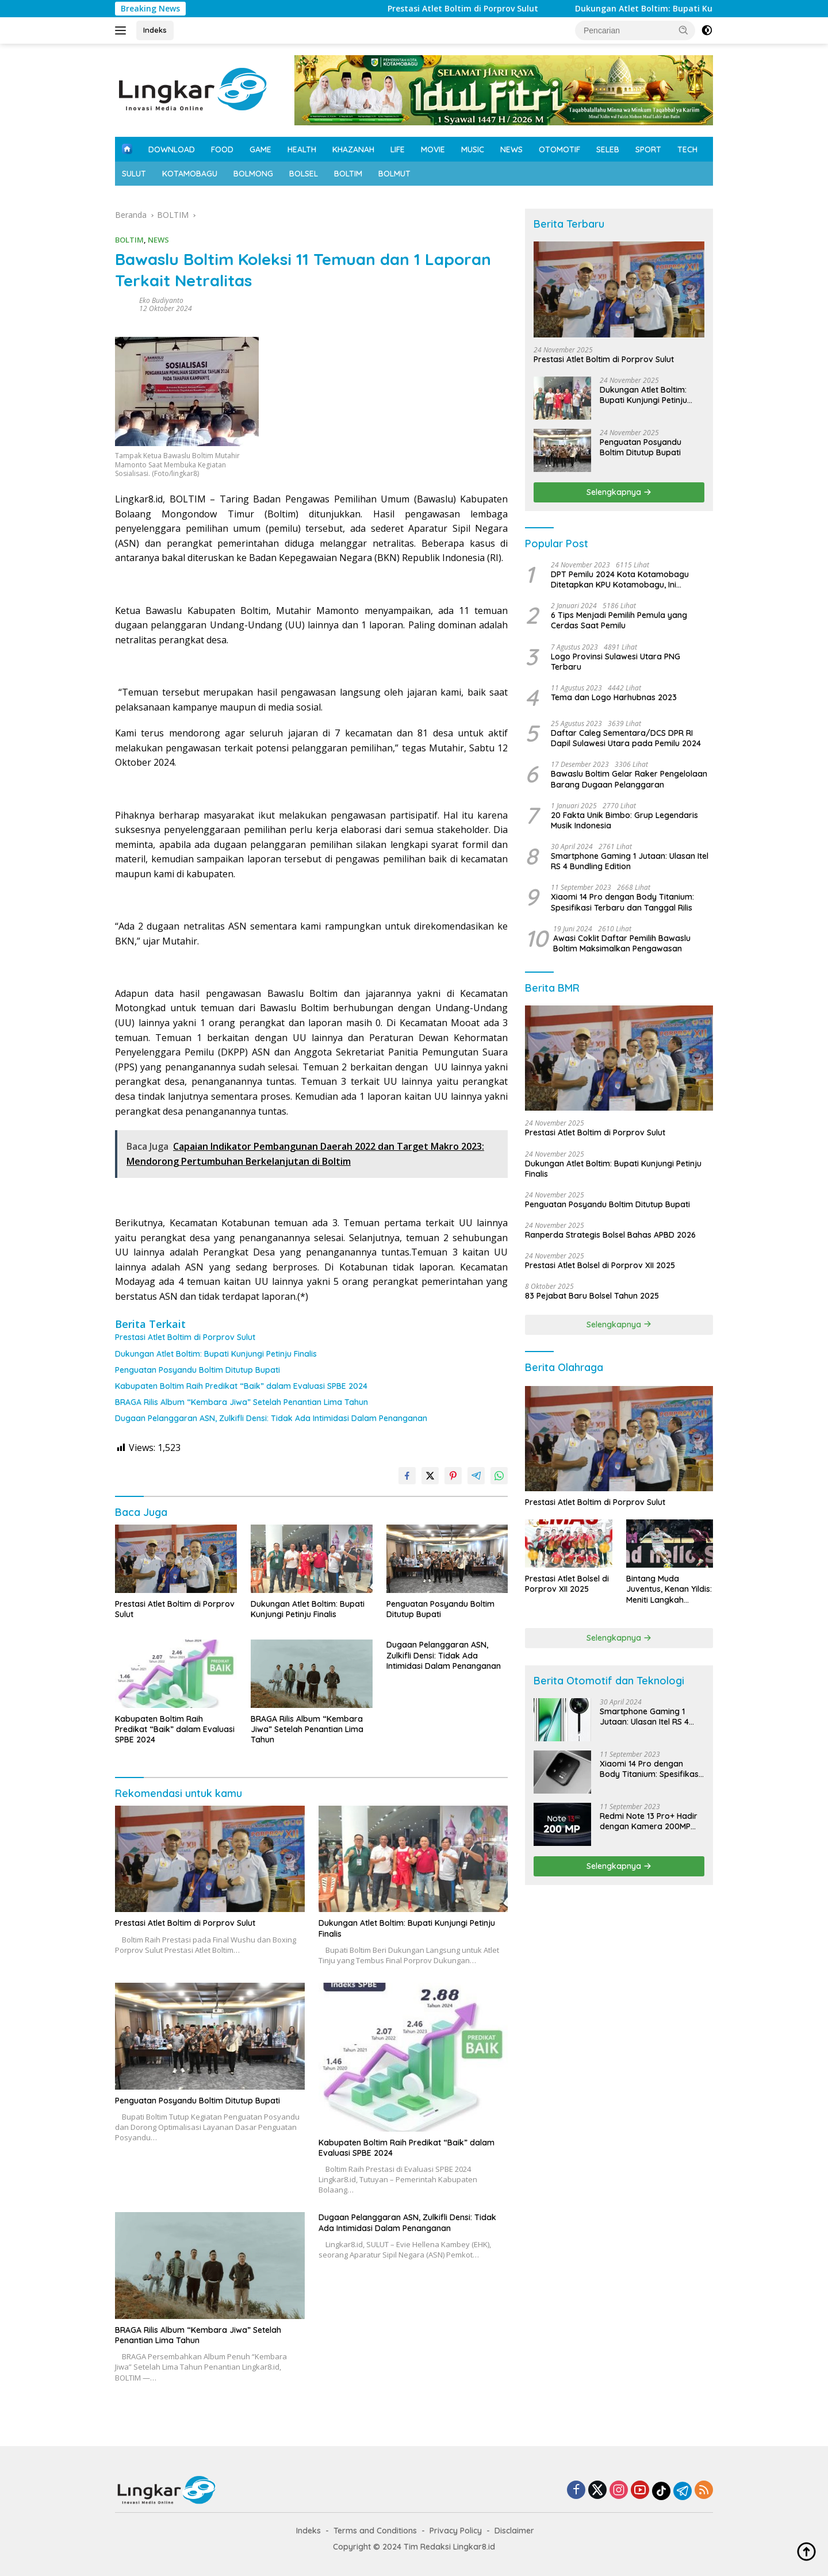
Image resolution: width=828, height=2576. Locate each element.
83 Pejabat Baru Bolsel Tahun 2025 (592, 1296)
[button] (683, 30)
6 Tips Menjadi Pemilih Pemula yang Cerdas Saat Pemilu (619, 620)
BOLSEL (303, 173)
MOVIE (433, 149)
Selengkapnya (618, 492)
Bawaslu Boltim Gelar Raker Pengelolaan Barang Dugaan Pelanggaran (629, 779)
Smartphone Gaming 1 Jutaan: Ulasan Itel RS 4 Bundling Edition (629, 861)
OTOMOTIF (559, 149)
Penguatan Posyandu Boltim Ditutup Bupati (197, 1370)
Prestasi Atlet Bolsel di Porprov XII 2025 (600, 1265)
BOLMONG (253, 173)
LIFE (397, 149)
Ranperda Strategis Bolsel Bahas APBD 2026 (610, 1235)
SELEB (607, 149)
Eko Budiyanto (161, 300)
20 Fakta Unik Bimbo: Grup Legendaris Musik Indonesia (624, 820)
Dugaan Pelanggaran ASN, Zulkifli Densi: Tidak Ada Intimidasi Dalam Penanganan (271, 1418)
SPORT (648, 149)
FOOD (222, 149)
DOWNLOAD (171, 149)
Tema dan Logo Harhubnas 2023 (614, 697)
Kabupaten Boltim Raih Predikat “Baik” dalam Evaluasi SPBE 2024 (241, 1386)
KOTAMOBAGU (189, 173)
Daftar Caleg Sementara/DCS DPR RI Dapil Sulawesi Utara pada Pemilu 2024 (626, 738)
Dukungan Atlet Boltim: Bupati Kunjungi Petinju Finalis (216, 1354)
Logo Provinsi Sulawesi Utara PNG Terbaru (615, 661)
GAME (260, 149)
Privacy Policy (456, 2530)
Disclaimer (514, 2530)
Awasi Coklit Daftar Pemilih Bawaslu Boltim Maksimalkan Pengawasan (622, 943)
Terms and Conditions (375, 2530)
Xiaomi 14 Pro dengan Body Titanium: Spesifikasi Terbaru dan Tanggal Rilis (622, 902)
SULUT (134, 173)
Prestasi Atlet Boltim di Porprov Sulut (497, 8)
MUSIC (472, 149)
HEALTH (302, 149)
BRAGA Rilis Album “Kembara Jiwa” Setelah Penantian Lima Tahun (241, 1402)
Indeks (155, 29)
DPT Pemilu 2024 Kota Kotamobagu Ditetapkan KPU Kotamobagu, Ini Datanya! (620, 579)
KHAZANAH (353, 149)
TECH (687, 149)
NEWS (511, 149)
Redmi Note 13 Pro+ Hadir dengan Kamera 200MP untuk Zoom (648, 1821)
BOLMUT (394, 173)
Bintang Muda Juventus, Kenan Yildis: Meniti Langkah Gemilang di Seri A (669, 1589)
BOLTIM (348, 173)
